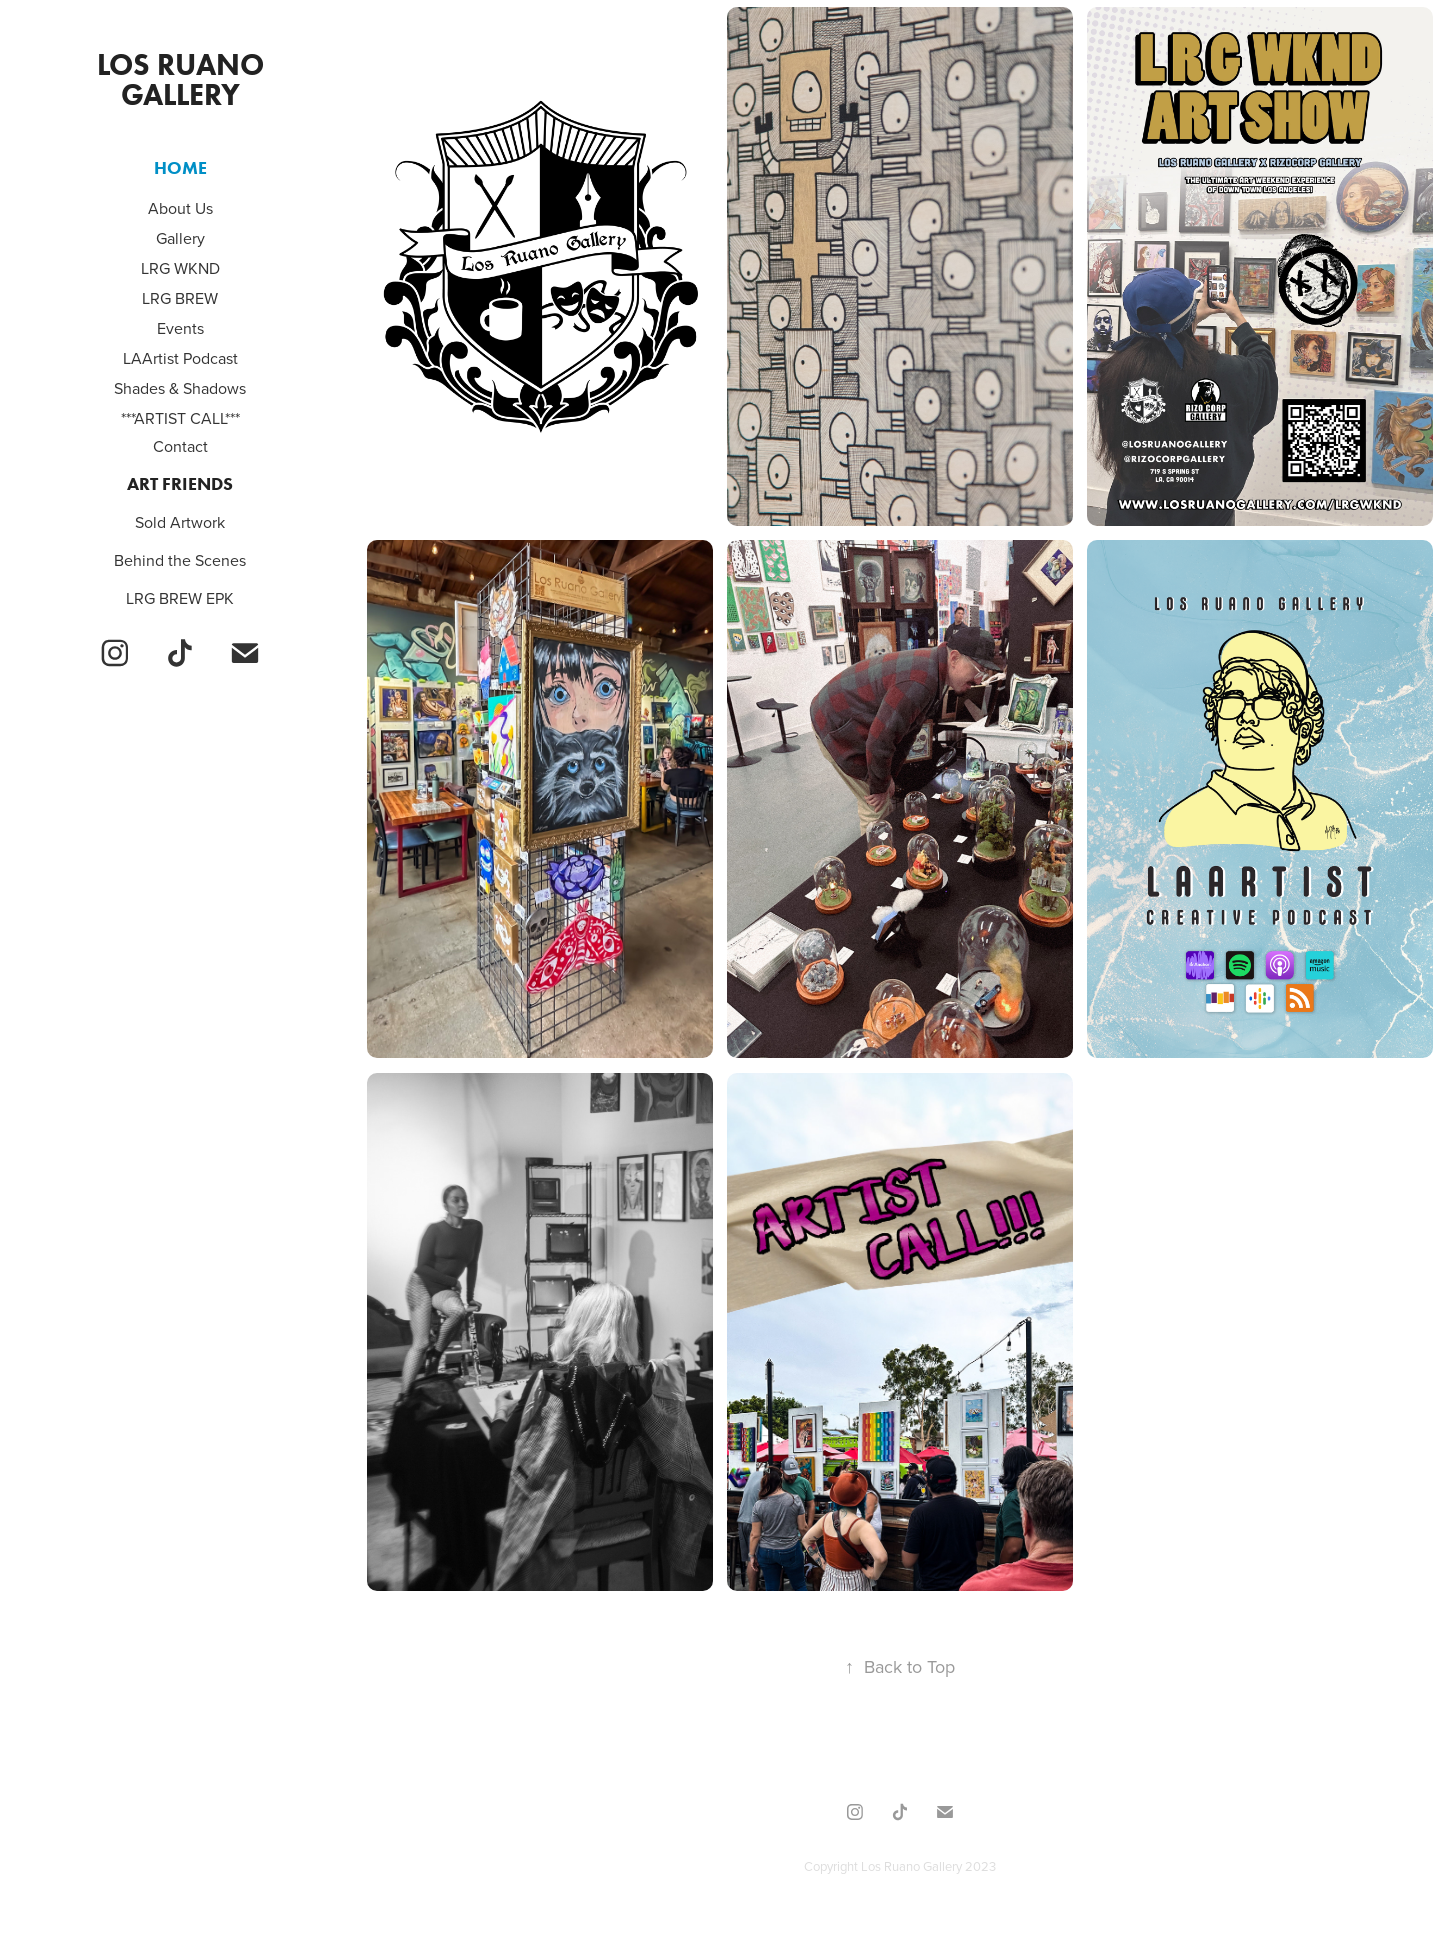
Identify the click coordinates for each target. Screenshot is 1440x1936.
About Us (180, 208)
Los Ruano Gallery (184, 79)
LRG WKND (180, 268)
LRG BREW (180, 298)
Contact (180, 446)
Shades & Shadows (180, 388)
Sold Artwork (180, 522)
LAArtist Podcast (180, 358)
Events (180, 328)
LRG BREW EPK (180, 598)
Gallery (180, 238)
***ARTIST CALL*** (180, 418)
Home (180, 168)
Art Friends (180, 484)
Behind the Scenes (180, 560)
